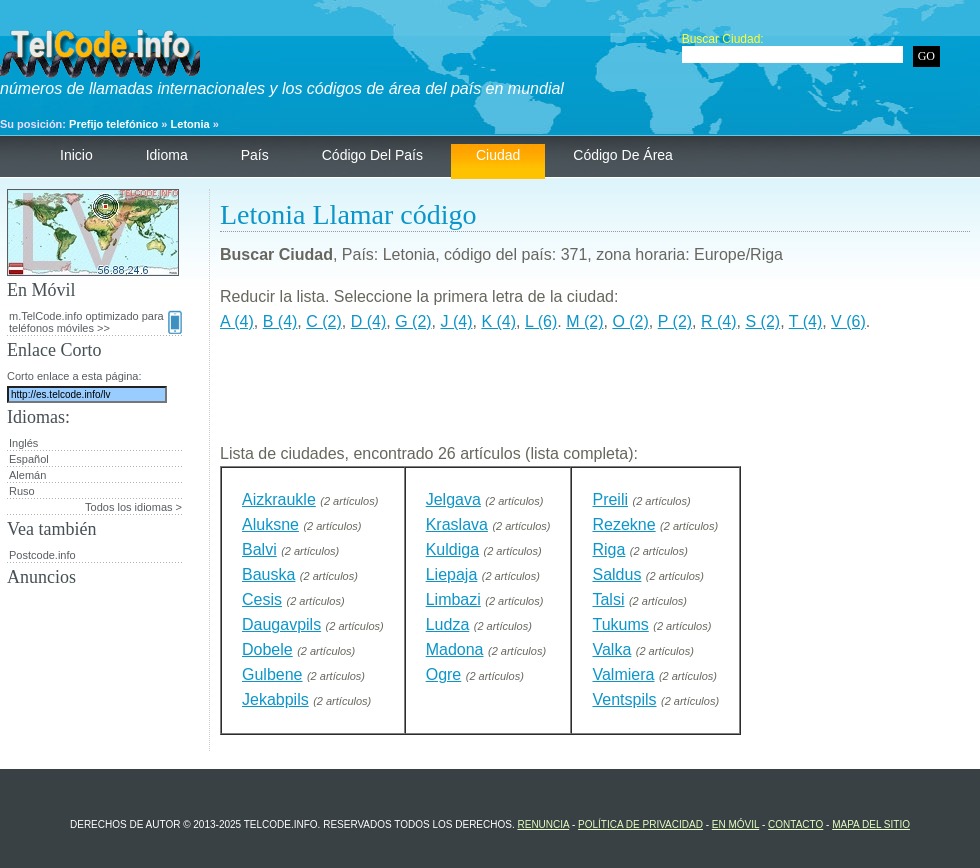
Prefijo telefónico (113, 124)
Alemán (27, 475)
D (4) (369, 321)
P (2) (675, 321)
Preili (610, 499)
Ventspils (624, 699)
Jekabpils (275, 699)
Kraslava (457, 524)
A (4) (237, 321)
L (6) (541, 321)
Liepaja (452, 574)
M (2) (584, 321)
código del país (372, 155)
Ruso (22, 491)
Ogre (444, 674)
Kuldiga (452, 549)
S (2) (762, 321)
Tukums (620, 624)
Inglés (23, 443)
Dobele (267, 649)
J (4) (457, 321)
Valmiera (623, 674)
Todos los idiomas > (133, 507)
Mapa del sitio (871, 824)
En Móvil (735, 824)
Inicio (76, 155)
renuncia (543, 824)
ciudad (498, 155)
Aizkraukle (279, 499)
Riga (608, 549)
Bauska (268, 574)
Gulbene (272, 674)
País (255, 155)
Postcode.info (42, 555)
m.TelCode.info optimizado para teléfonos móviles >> (95, 322)
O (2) (630, 321)
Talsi (608, 599)
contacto (795, 824)
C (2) (324, 321)
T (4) (805, 321)
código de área (623, 155)
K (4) (498, 321)
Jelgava (453, 499)
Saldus (616, 574)
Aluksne (270, 524)
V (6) (848, 321)
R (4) (719, 321)
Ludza (448, 624)
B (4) (280, 321)
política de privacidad (640, 824)
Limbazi (453, 599)
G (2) (413, 321)
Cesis (262, 599)
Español (29, 459)
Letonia (190, 124)
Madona (455, 649)
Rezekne (623, 524)
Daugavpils (281, 624)
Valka (611, 649)
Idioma (167, 155)
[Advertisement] (595, 396)
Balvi (259, 549)
